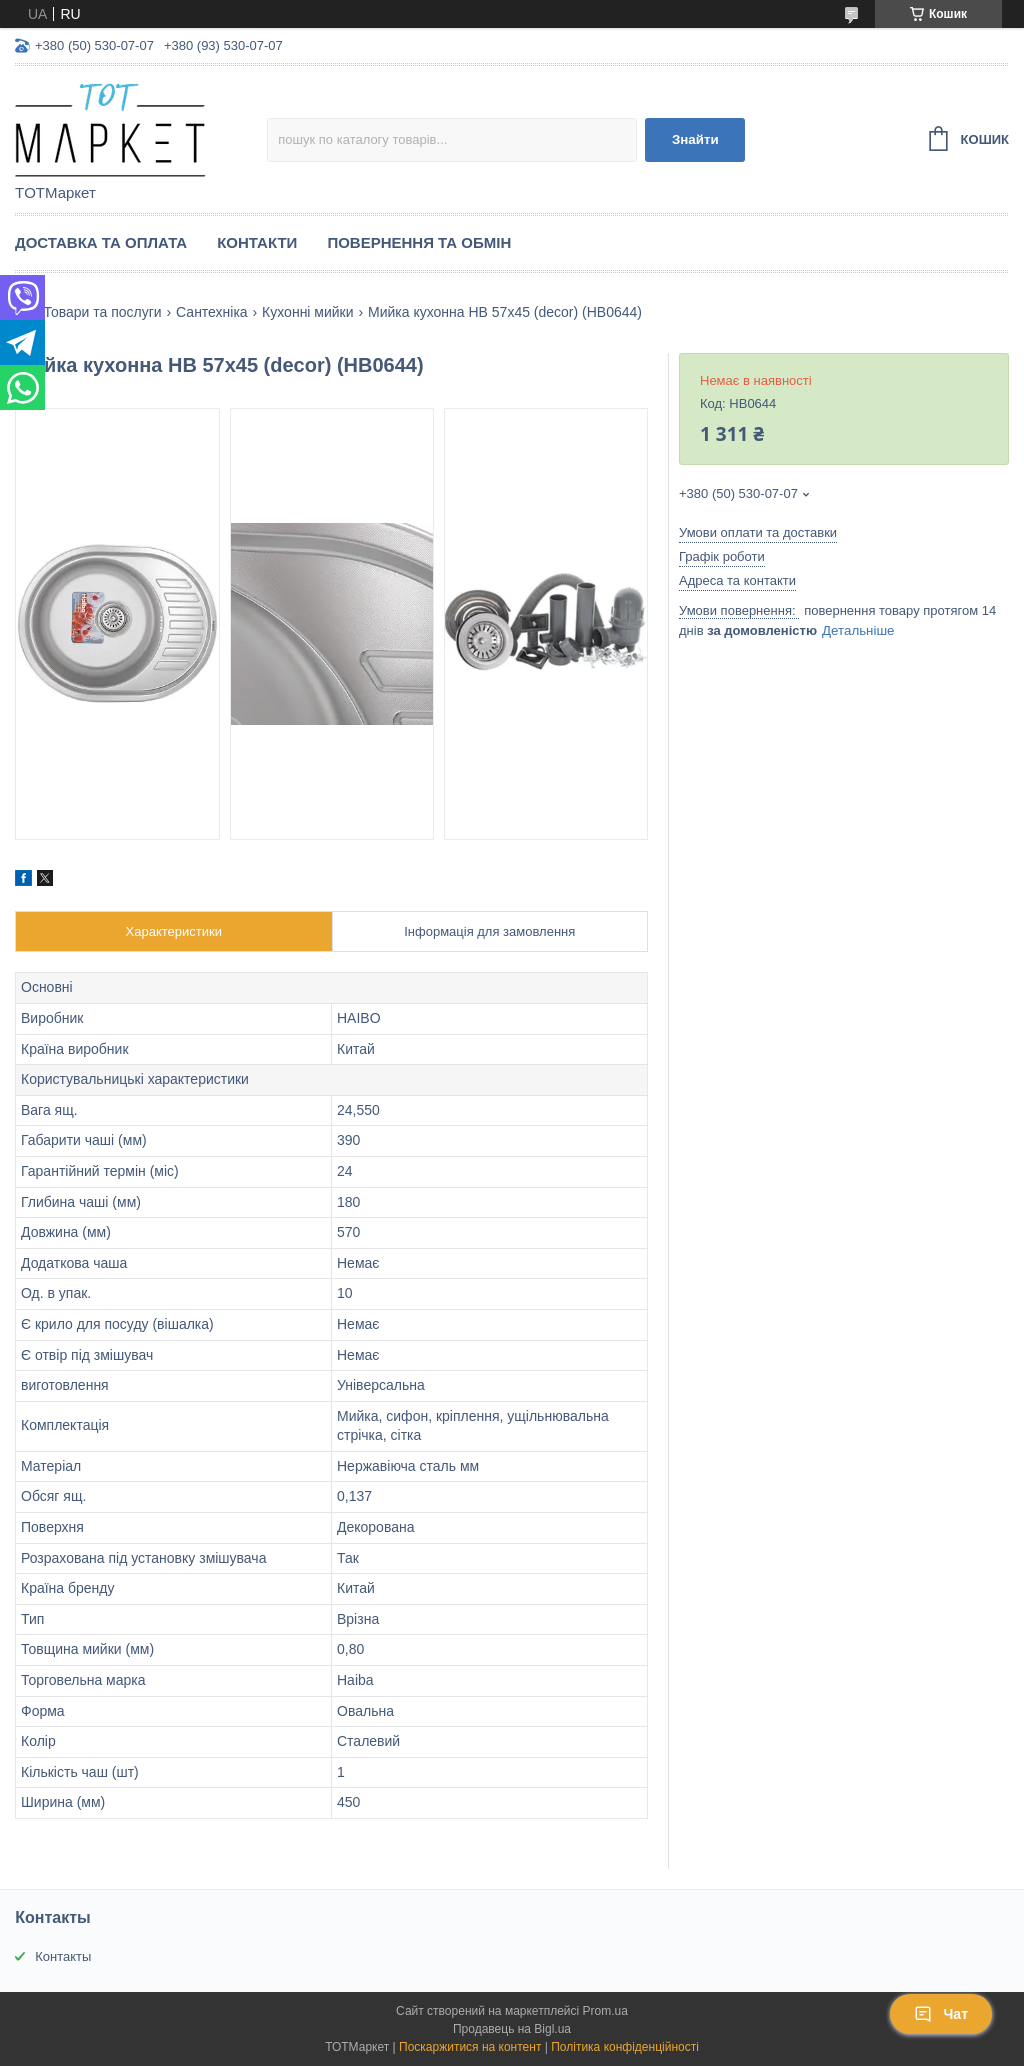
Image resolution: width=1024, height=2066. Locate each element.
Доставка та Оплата (101, 242)
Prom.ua (605, 2011)
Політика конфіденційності (625, 2047)
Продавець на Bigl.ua (512, 2029)
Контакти (257, 242)
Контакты (63, 1956)
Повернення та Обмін (419, 242)
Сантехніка (212, 312)
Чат (941, 2014)
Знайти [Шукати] (695, 139)
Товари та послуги (102, 312)
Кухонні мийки (307, 312)
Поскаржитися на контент (470, 2047)
